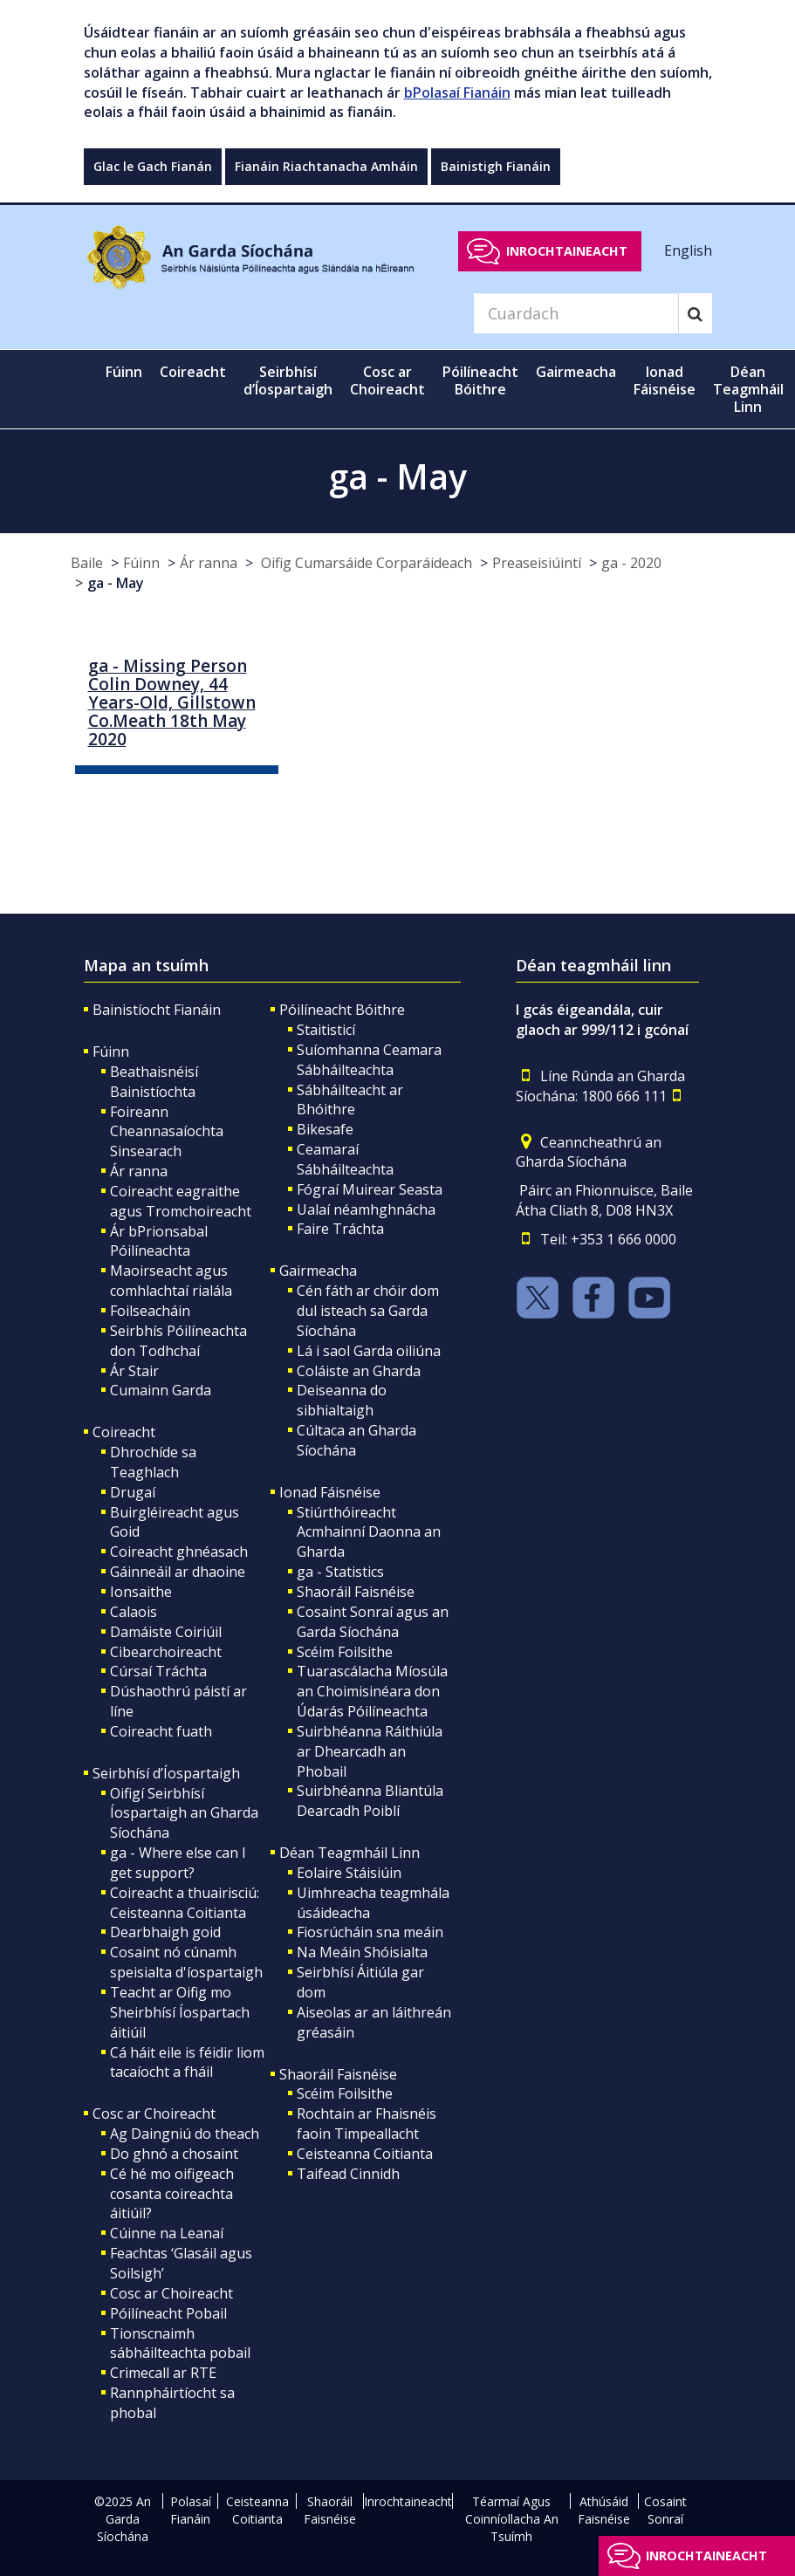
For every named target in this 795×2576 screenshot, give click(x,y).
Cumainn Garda (160, 1390)
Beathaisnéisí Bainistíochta (154, 1081)
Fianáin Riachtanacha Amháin (326, 166)
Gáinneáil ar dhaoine (177, 1571)
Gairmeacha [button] (576, 371)
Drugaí (132, 1492)
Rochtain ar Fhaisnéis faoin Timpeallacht (366, 2123)
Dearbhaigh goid (165, 1932)
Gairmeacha (318, 1270)
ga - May (115, 583)
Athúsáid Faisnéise (604, 2510)
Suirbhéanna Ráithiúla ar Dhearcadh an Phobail (369, 1751)
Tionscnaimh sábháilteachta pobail (180, 2343)
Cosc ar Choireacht (154, 2113)
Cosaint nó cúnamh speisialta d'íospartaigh (186, 1962)
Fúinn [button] (124, 371)
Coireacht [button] (193, 371)
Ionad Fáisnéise (329, 1492)
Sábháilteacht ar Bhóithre (350, 1100)
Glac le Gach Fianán (152, 166)
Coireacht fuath (161, 1731)
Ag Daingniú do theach (184, 2133)
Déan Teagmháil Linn (349, 1852)
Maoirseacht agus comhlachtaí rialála (171, 1280)
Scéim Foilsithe (345, 1651)
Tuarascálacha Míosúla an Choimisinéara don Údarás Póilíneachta (372, 1691)
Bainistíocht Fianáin (157, 1009)
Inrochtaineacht (566, 251)
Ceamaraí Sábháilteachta (345, 1159)
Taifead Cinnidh (348, 2173)
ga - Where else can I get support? (178, 1862)
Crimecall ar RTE (163, 2372)
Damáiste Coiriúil (166, 1631)
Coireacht (124, 1432)
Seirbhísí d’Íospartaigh (166, 1773)
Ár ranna (208, 562)
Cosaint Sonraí (665, 2510)
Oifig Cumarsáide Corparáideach (364, 562)
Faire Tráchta (340, 1228)
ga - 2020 (631, 562)
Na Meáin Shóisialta (362, 1952)
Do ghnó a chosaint (174, 2153)
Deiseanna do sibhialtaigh (342, 1400)
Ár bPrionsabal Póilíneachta (159, 1241)
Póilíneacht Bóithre (342, 1009)
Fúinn (141, 562)
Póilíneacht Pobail (168, 2313)
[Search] (576, 313)
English (688, 250)
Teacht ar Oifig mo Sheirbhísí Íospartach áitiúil (180, 2012)
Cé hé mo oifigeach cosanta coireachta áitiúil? (172, 2193)
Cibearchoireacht (166, 1651)
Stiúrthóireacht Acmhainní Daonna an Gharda (369, 1532)
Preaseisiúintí (536, 562)
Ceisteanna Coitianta (365, 2153)
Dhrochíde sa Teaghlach (153, 1462)
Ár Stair (134, 1370)
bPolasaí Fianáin (457, 92)
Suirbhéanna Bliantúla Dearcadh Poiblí (370, 1800)
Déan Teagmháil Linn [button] (748, 389)
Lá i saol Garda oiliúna (369, 1350)
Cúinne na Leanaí (166, 2233)
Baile (87, 562)
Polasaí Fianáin (190, 2510)
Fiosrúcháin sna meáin (370, 1932)
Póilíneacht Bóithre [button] (480, 380)
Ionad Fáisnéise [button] (665, 380)
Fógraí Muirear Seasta (369, 1189)
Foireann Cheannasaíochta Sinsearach (166, 1131)
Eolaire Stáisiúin (349, 1872)
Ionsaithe (141, 1591)
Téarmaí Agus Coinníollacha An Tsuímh (512, 2519)
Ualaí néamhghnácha (366, 1209)
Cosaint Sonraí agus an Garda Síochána (373, 1621)
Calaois (133, 1611)
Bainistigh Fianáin (496, 166)
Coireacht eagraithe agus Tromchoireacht (180, 1201)
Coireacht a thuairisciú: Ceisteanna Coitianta (184, 1902)
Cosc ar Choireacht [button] (387, 380)
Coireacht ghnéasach (179, 1551)
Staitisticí (326, 1029)
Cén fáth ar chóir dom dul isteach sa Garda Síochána (368, 1310)
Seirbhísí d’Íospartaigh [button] (287, 380)
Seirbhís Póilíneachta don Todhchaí (178, 1340)
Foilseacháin (150, 1310)
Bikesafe (325, 1129)
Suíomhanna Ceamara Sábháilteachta (369, 1059)
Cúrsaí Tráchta (158, 1671)
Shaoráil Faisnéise (356, 1591)
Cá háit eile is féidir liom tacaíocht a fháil (187, 2062)
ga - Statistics (340, 1571)
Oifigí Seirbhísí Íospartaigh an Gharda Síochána (184, 1813)
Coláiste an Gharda (359, 1370)
